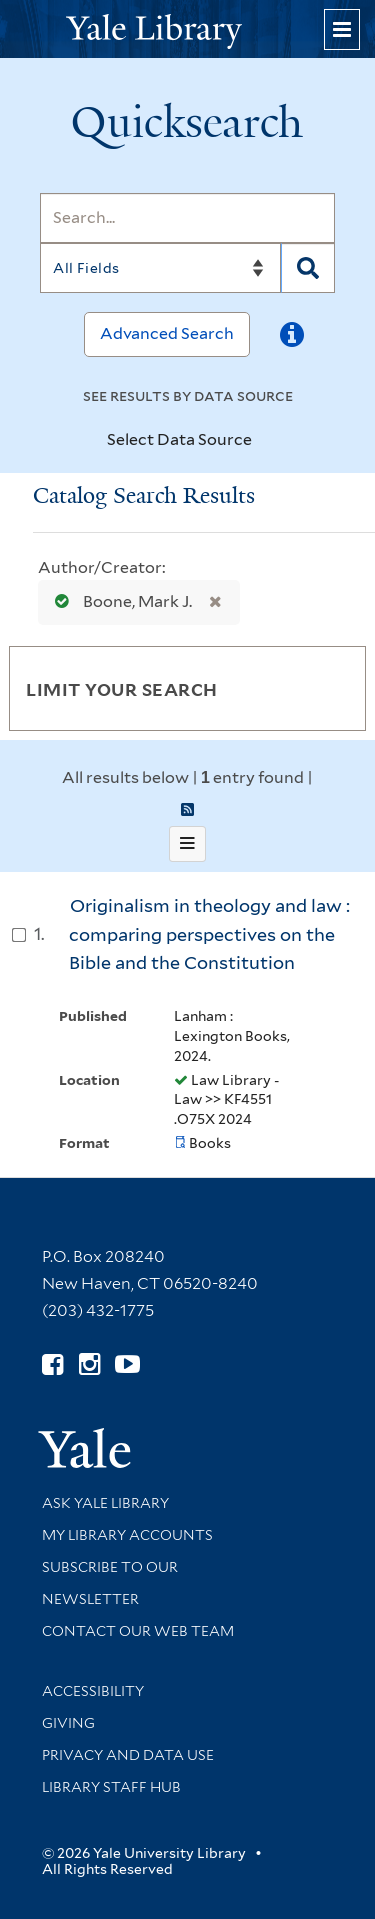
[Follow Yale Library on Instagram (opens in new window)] (89, 1364)
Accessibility (93, 1691)
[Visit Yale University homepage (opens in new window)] (84, 1441)
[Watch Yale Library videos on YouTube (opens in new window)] (127, 1364)
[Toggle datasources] (264, 441)
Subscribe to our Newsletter (110, 1583)
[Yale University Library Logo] (188, 29)
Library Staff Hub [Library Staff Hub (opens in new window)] (111, 1787)
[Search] (187, 218)
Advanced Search (167, 333)
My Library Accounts (127, 1535)
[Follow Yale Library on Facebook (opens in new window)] (52, 1364)
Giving (68, 1723)
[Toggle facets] (332, 688)
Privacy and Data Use (128, 1755)
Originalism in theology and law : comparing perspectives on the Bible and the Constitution (209, 934)
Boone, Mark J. (119, 601)
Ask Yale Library (105, 1503)
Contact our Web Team (138, 1631)
